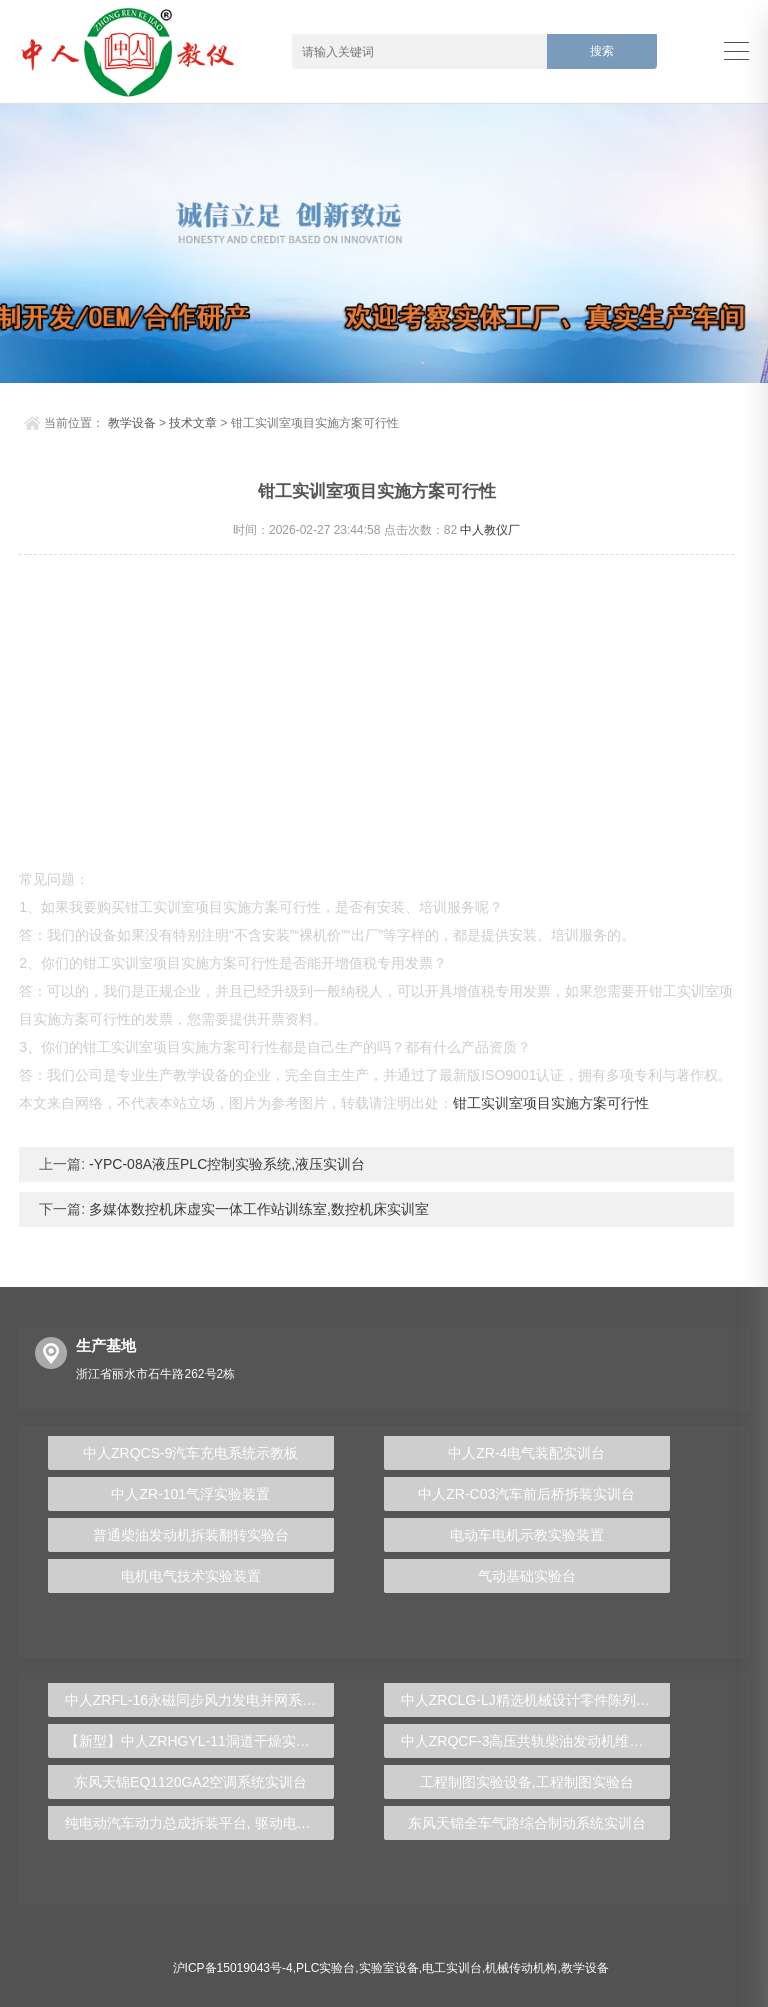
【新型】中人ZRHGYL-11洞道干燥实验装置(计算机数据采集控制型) (199, 1741)
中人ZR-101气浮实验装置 (190, 1494)
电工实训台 (452, 1968)
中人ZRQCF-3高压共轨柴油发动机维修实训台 (535, 1741)
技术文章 (193, 423)
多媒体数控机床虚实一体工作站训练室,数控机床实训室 (257, 1209)
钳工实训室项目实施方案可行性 (551, 1103)
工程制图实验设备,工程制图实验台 (527, 1782)
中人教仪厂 (490, 530)
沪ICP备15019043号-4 (233, 1968)
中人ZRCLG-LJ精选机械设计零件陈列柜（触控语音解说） (535, 1700)
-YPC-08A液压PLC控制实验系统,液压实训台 (225, 1164)
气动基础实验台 (527, 1576)
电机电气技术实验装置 (191, 1576)
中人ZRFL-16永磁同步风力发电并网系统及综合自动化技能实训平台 (199, 1700)
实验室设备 (389, 1968)
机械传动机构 (521, 1968)
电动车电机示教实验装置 (527, 1535)
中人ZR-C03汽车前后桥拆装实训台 (526, 1494)
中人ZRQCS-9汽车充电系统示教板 (190, 1453)
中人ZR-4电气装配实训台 (526, 1453)
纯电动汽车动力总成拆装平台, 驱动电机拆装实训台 (199, 1823)
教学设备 (132, 423)
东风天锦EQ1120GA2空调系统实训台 (190, 1782)
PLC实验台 (325, 1968)
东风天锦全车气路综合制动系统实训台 (527, 1823)
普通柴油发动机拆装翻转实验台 (191, 1535)
